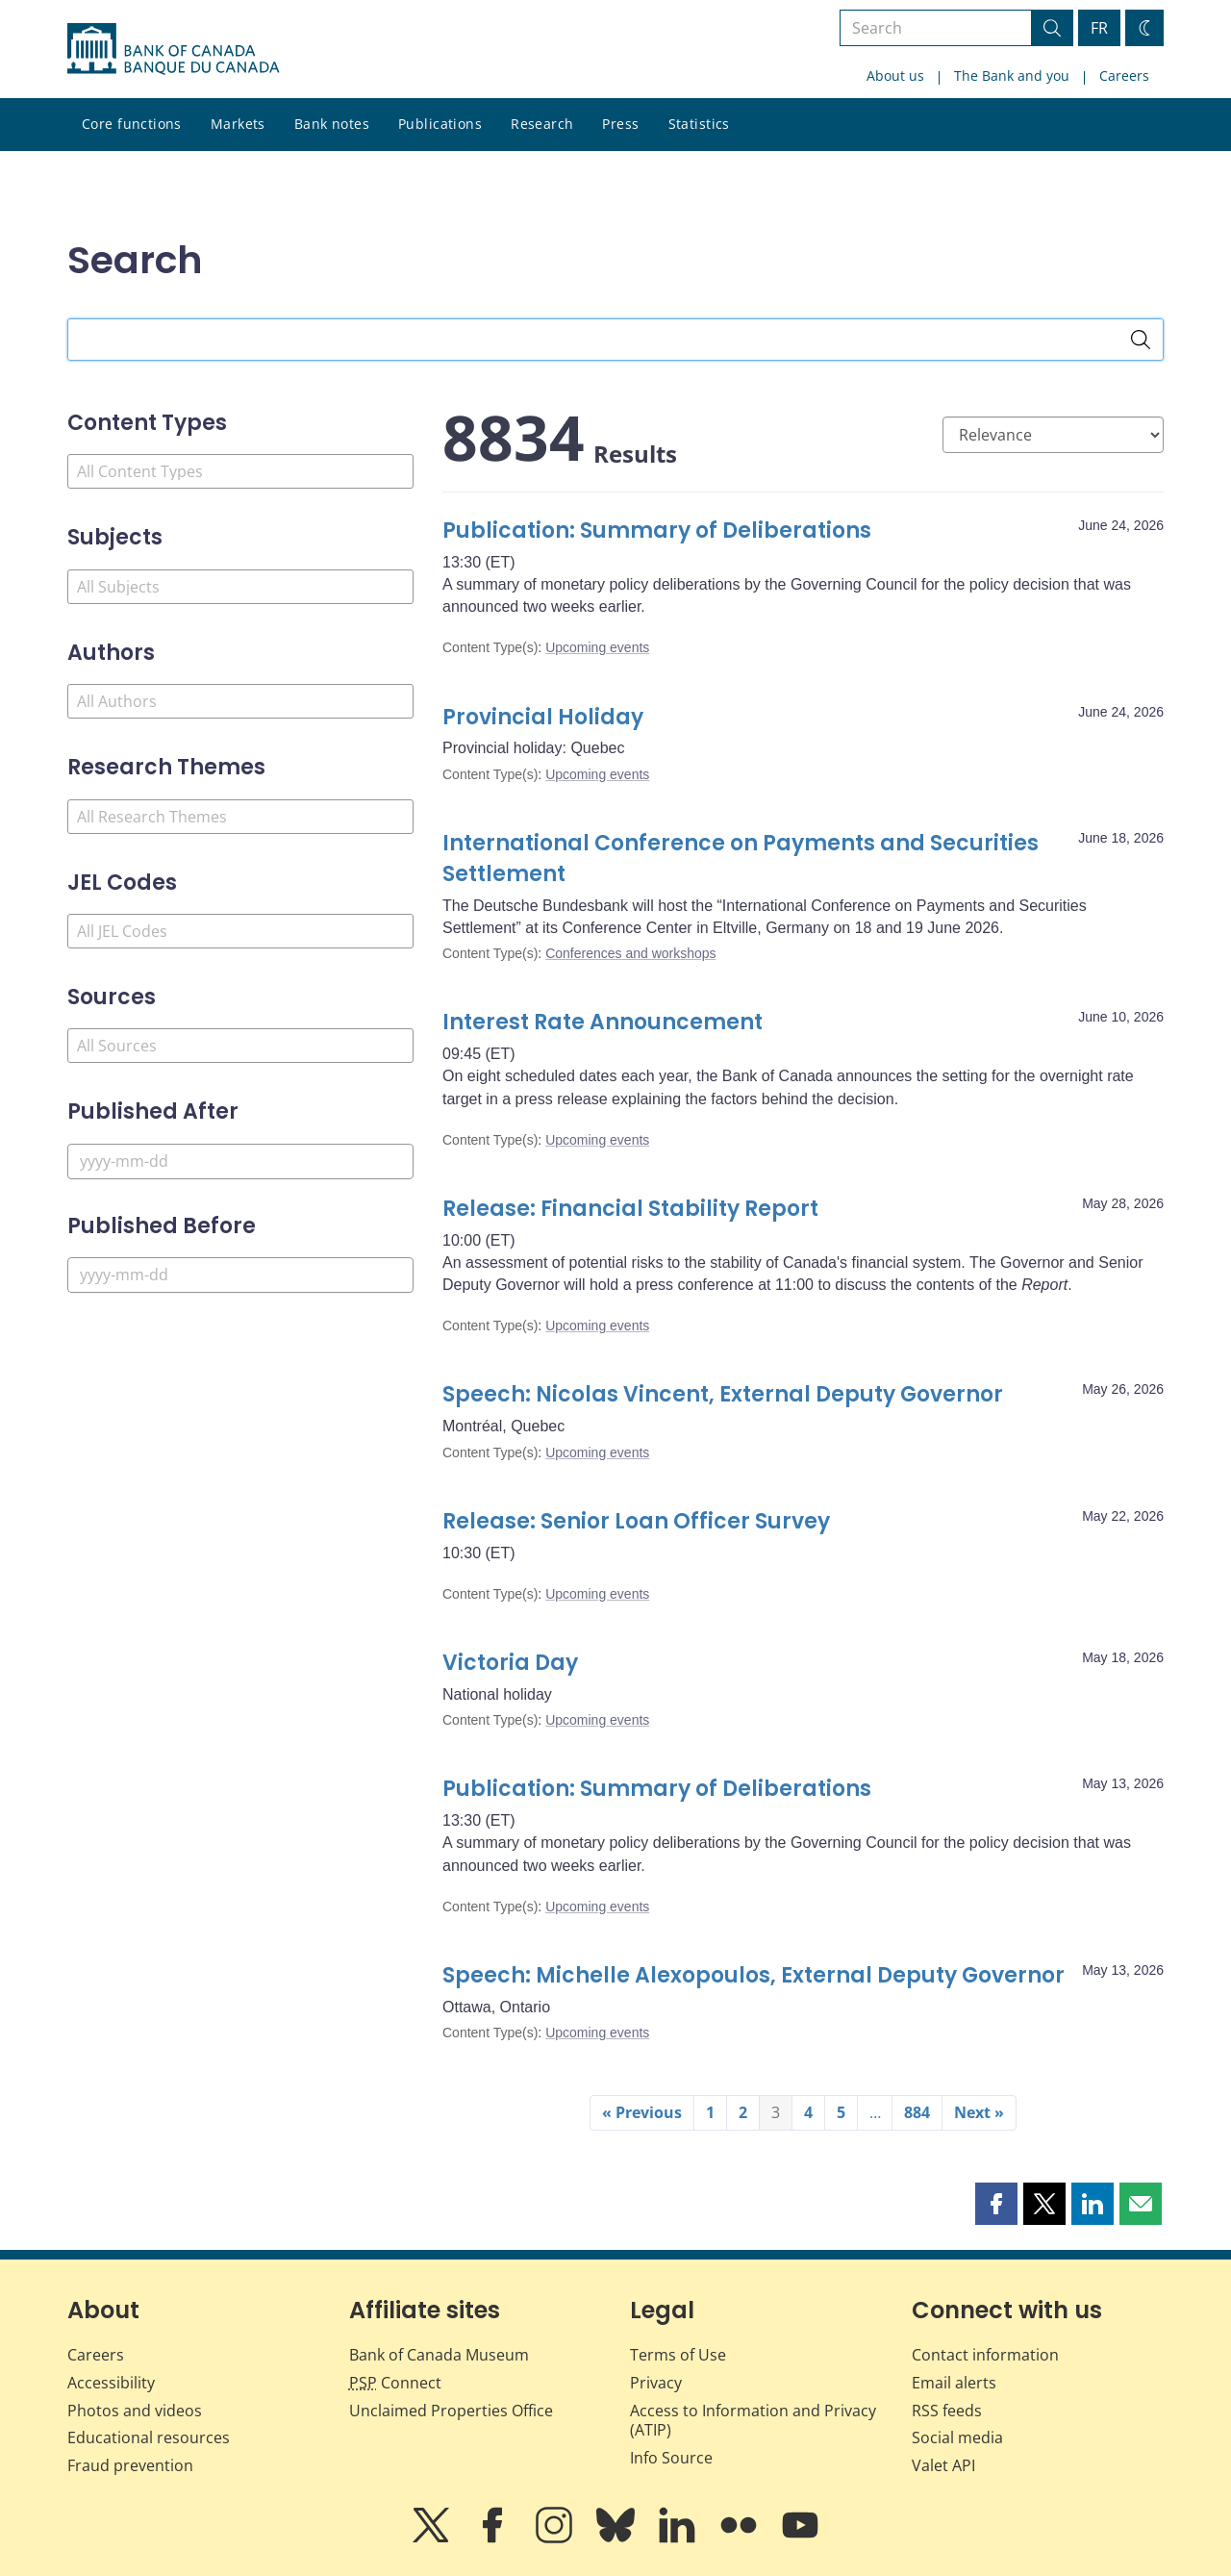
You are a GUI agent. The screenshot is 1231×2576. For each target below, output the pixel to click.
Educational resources (148, 2437)
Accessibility (111, 2382)
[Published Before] (240, 1275)
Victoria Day (510, 1663)
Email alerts (954, 2382)
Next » (979, 2112)
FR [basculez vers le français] (1099, 27)
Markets (238, 123)
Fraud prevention (130, 2465)
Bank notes (331, 123)
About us (895, 75)
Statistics (699, 123)
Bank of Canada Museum (439, 2354)
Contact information (985, 2354)
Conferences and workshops (630, 953)
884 (917, 2112)
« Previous (642, 2112)
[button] (996, 2204)
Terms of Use (678, 2354)
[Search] (1140, 339)
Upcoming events (597, 647)
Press (620, 123)
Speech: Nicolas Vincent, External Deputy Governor (727, 1394)
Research (542, 123)
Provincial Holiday (542, 717)
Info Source (671, 2457)
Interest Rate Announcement (602, 1022)
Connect (395, 2382)
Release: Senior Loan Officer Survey (638, 1521)
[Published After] (240, 1161)
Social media (957, 2437)
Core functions (132, 123)
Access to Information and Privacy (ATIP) (753, 2420)
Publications (440, 123)
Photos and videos (134, 2410)
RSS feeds (947, 2410)
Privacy (656, 2382)
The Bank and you (1011, 75)
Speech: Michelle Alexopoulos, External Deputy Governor (753, 1975)
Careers (1124, 75)
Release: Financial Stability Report (630, 1209)
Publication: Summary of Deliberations (656, 530)
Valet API (943, 2465)
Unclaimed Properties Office (451, 2410)
